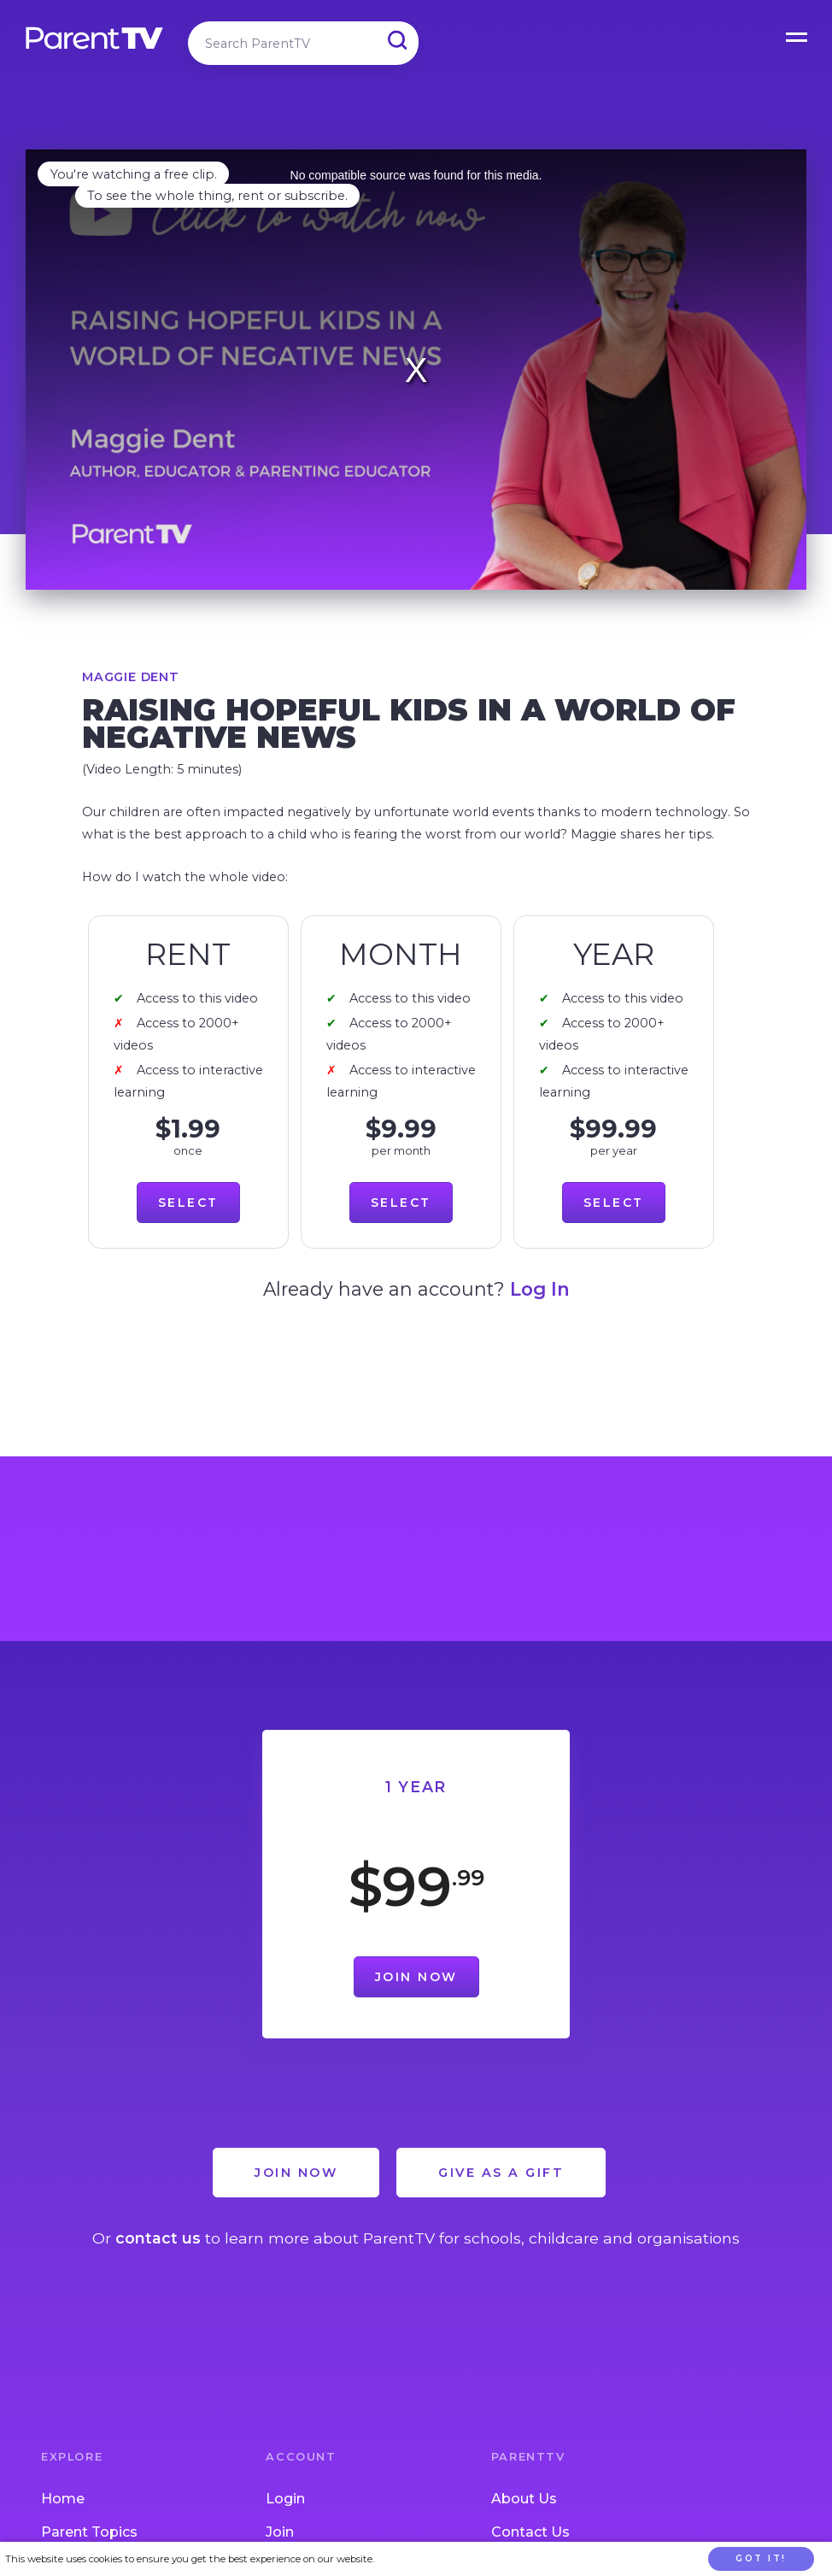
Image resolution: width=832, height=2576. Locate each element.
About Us (524, 2499)
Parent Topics (89, 2532)
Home (63, 2499)
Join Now (416, 1977)
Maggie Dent (130, 677)
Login (285, 2499)
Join (280, 2532)
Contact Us (530, 2532)
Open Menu (798, 34)
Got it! (761, 2558)
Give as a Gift (501, 2172)
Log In (540, 1289)
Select (188, 1202)
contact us (158, 2238)
